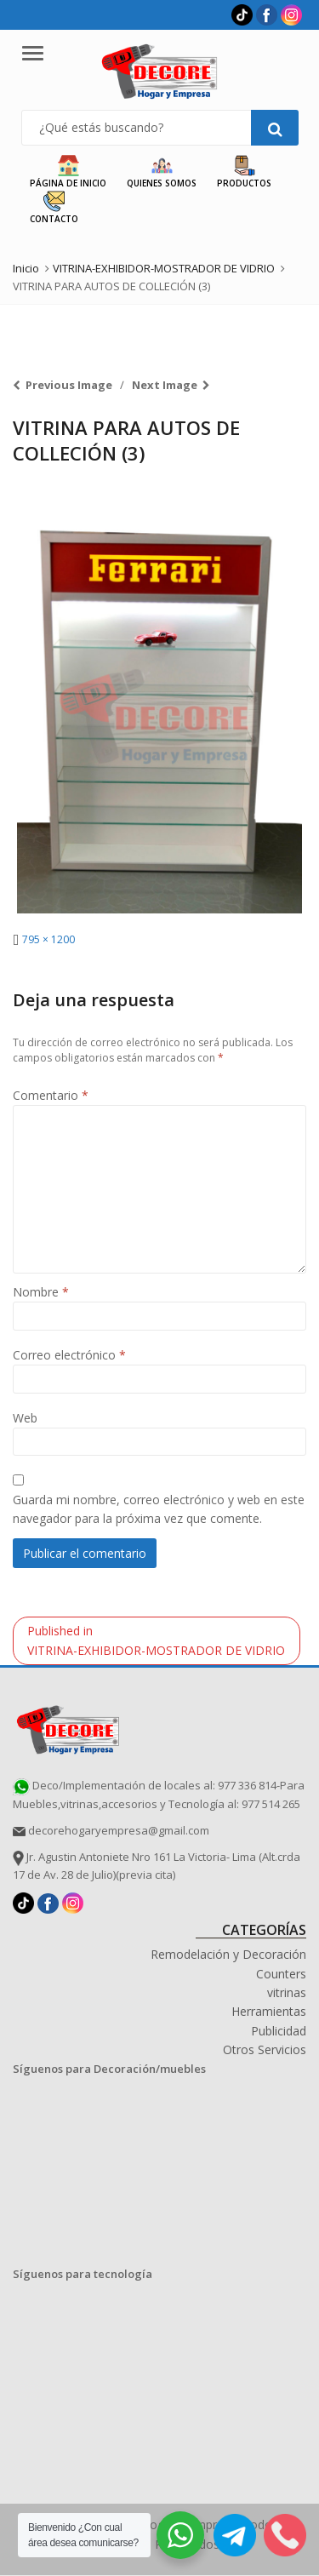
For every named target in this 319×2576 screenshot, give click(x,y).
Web (25, 1418)
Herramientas (268, 2011)
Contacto (54, 208)
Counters (281, 1974)
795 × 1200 (48, 939)
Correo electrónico (69, 1355)
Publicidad (278, 2031)
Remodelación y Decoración (228, 1954)
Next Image (164, 384)
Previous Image (69, 384)
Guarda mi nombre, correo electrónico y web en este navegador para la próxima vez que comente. (159, 1508)
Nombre (41, 1292)
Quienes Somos (162, 172)
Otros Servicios (264, 2049)
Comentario (50, 1095)
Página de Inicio (68, 172)
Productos (244, 172)
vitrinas (286, 1992)
